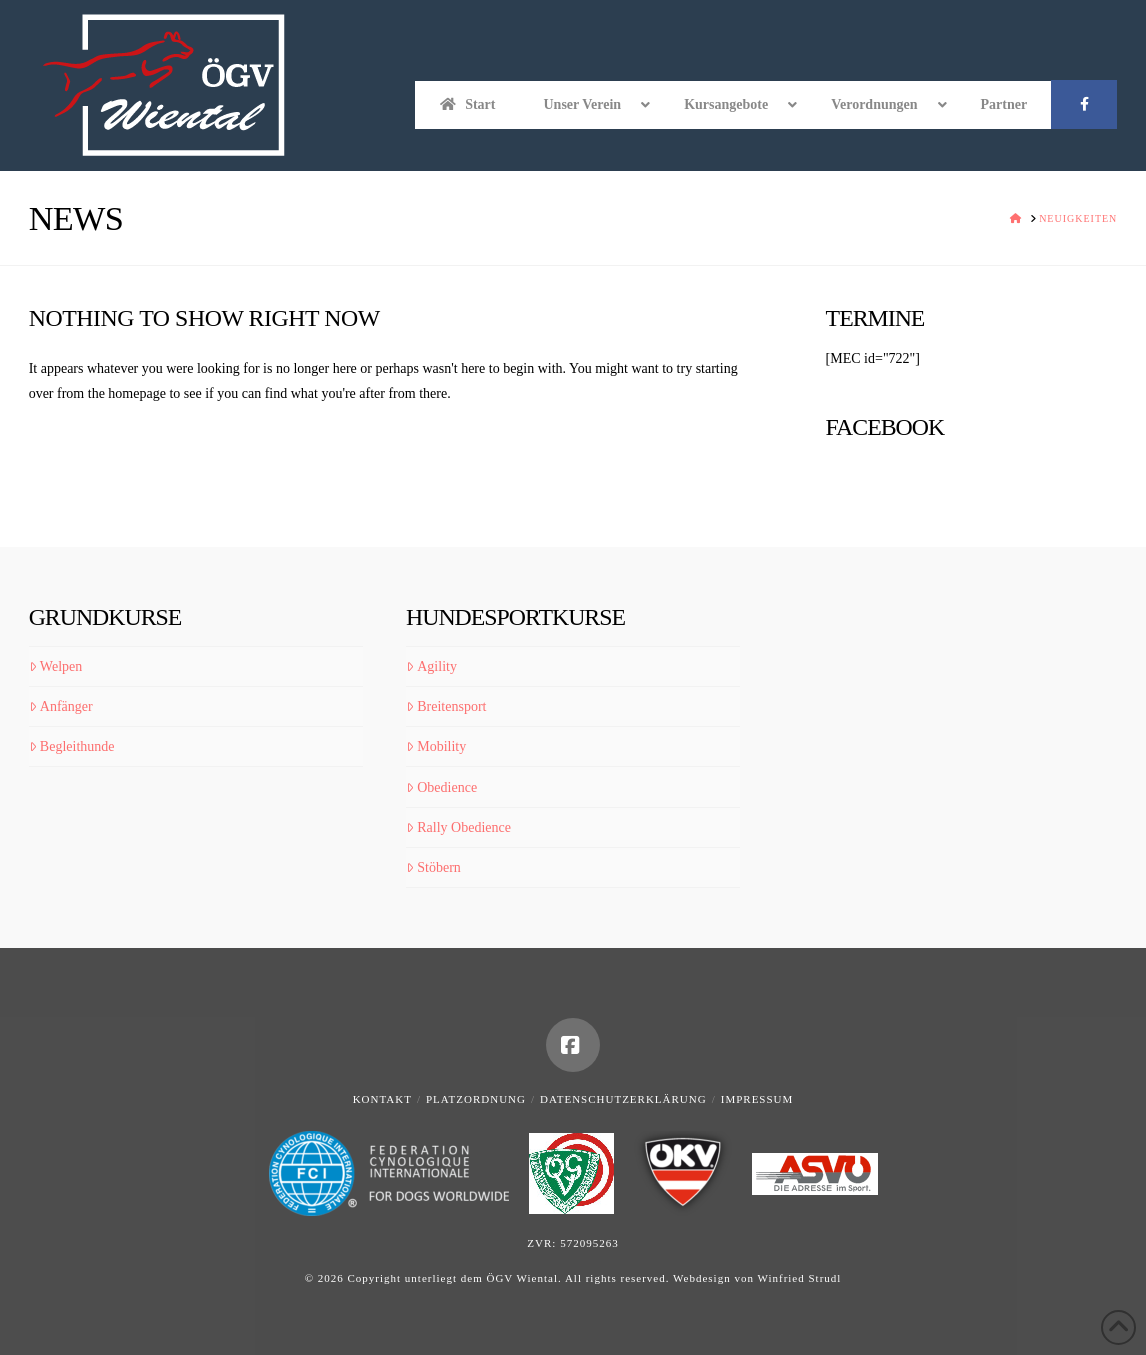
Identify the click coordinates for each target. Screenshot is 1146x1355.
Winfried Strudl (799, 1278)
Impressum (757, 1099)
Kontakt (382, 1099)
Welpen (56, 666)
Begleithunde (72, 746)
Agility (431, 666)
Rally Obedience (458, 827)
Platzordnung (476, 1099)
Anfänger (61, 706)
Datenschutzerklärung (623, 1099)
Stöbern (433, 867)
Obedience (441, 787)
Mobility (436, 746)
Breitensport (446, 706)
